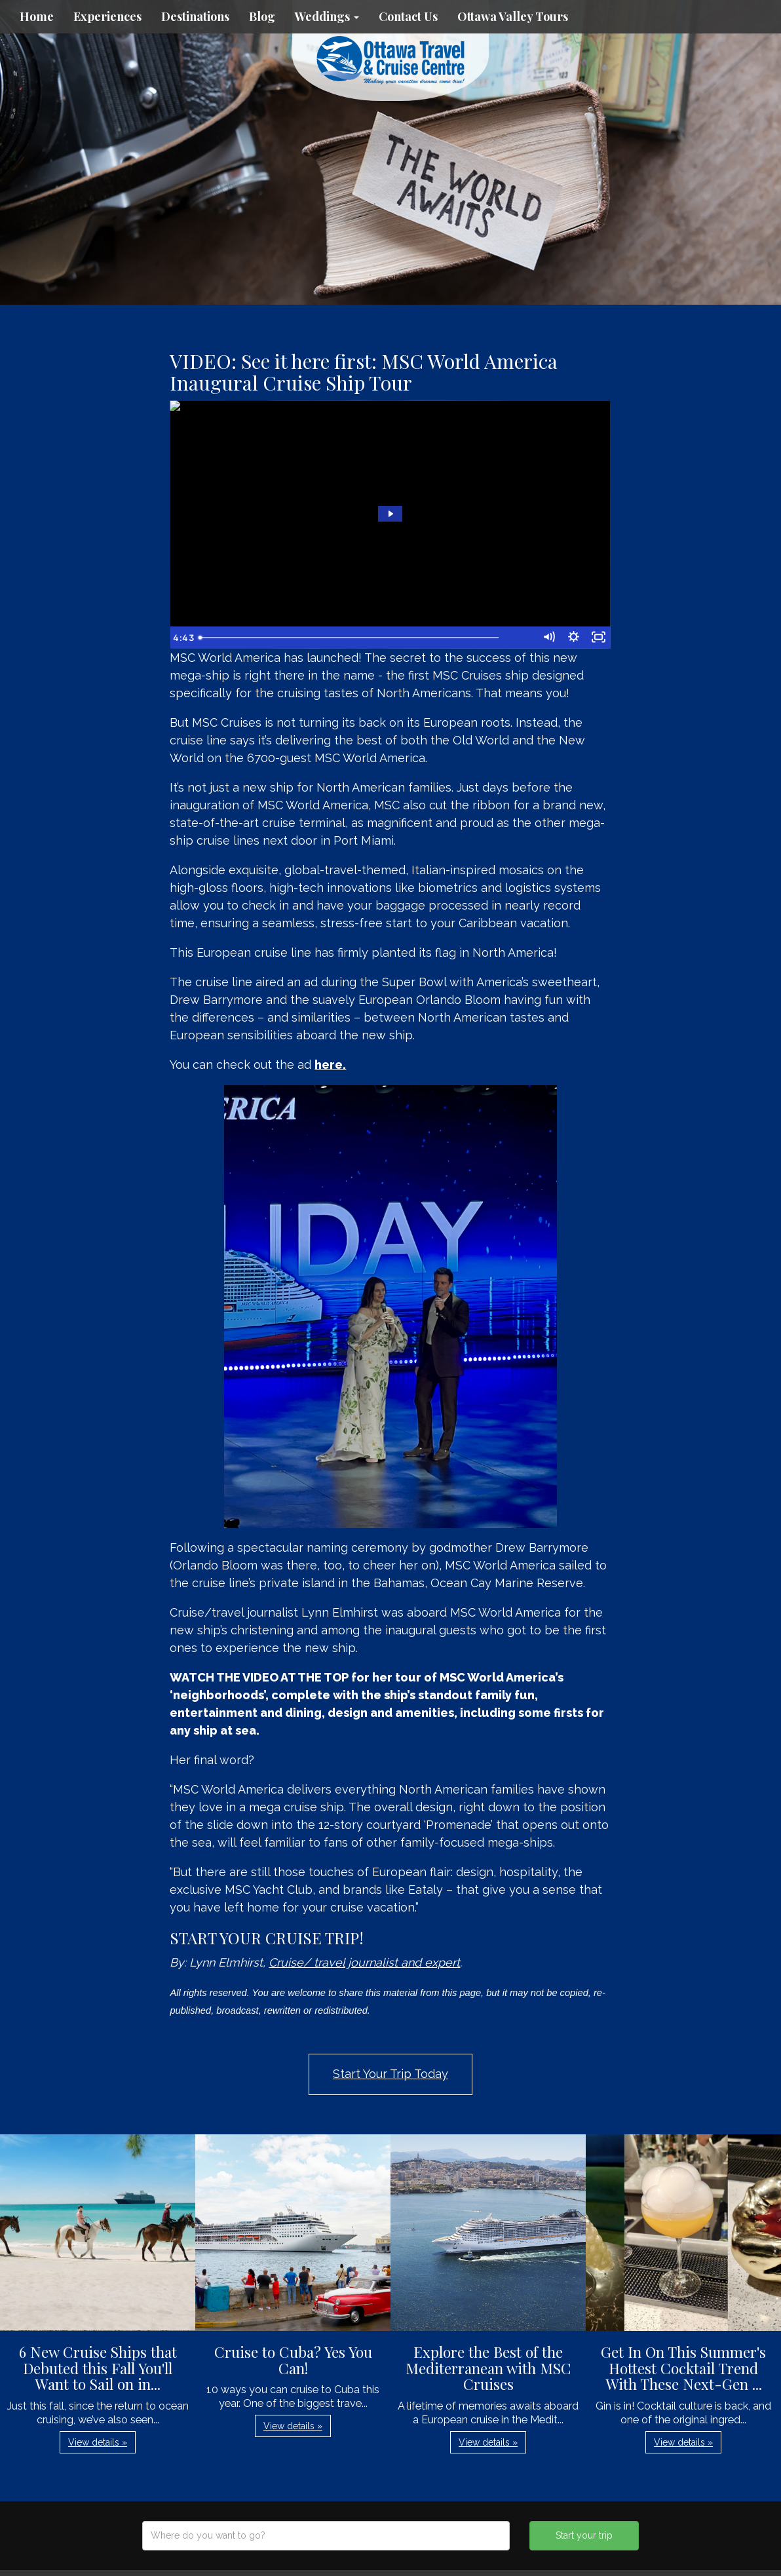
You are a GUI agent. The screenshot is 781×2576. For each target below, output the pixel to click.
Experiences (107, 16)
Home (37, 16)
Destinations (195, 16)
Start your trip (584, 2535)
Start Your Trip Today (390, 2074)
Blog (262, 16)
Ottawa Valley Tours (512, 16)
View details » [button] (97, 2442)
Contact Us (408, 16)
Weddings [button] (327, 16)
